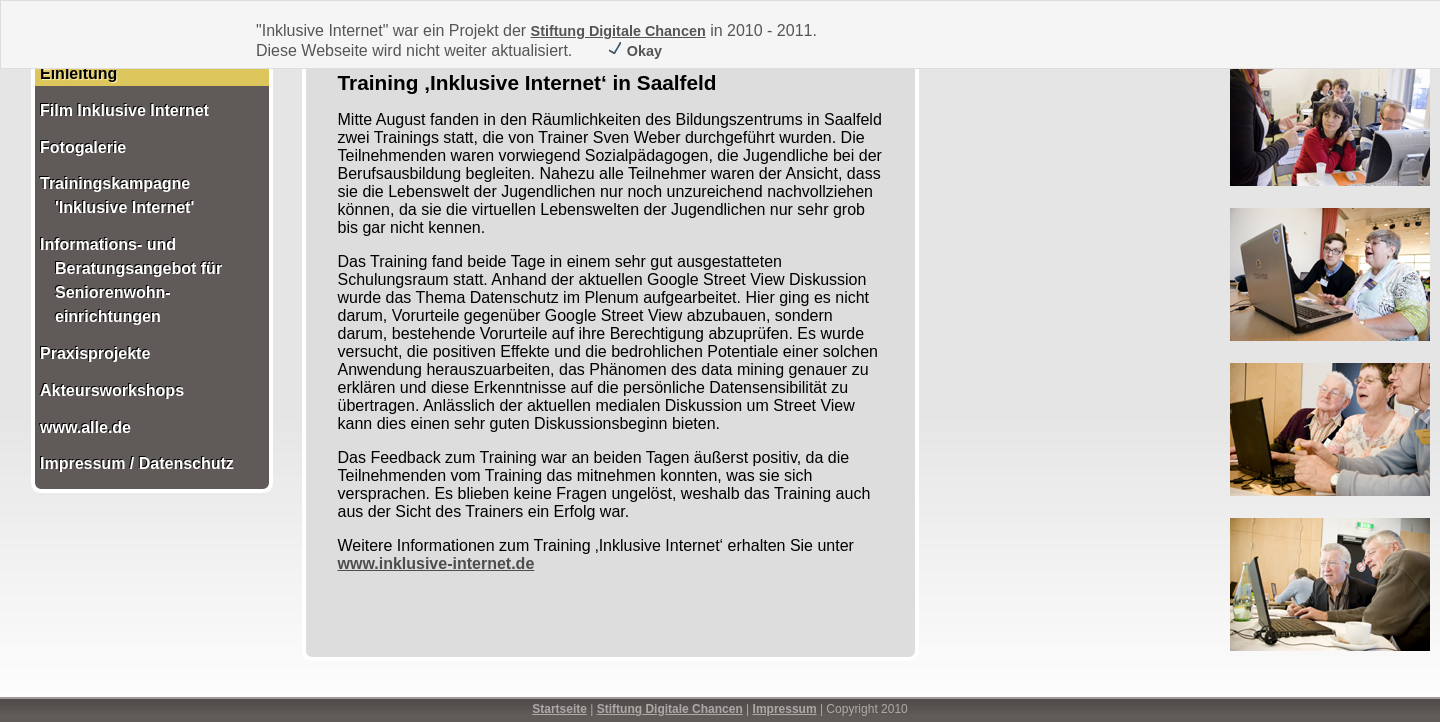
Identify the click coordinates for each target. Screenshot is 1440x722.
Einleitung (78, 73)
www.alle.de (85, 427)
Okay (634, 51)
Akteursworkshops (112, 390)
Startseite (559, 709)
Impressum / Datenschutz (137, 463)
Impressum (785, 709)
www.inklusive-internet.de (436, 563)
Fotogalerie (83, 147)
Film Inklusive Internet (124, 110)
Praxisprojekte (95, 353)
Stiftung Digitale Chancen (618, 31)
